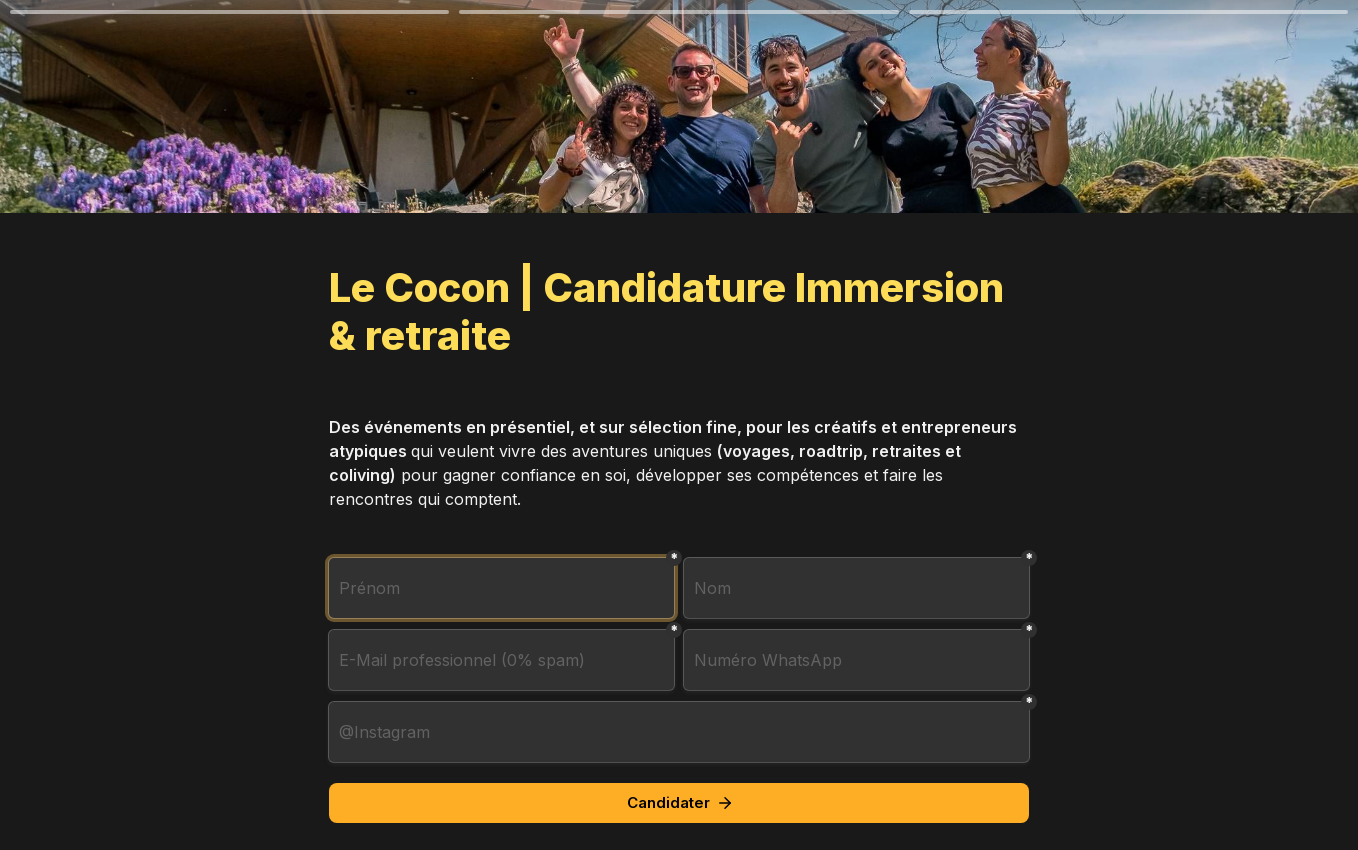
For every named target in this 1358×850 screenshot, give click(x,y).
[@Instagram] (679, 732)
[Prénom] (501, 588)
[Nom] (856, 588)
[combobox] (856, 660)
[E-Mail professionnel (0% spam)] (501, 660)
